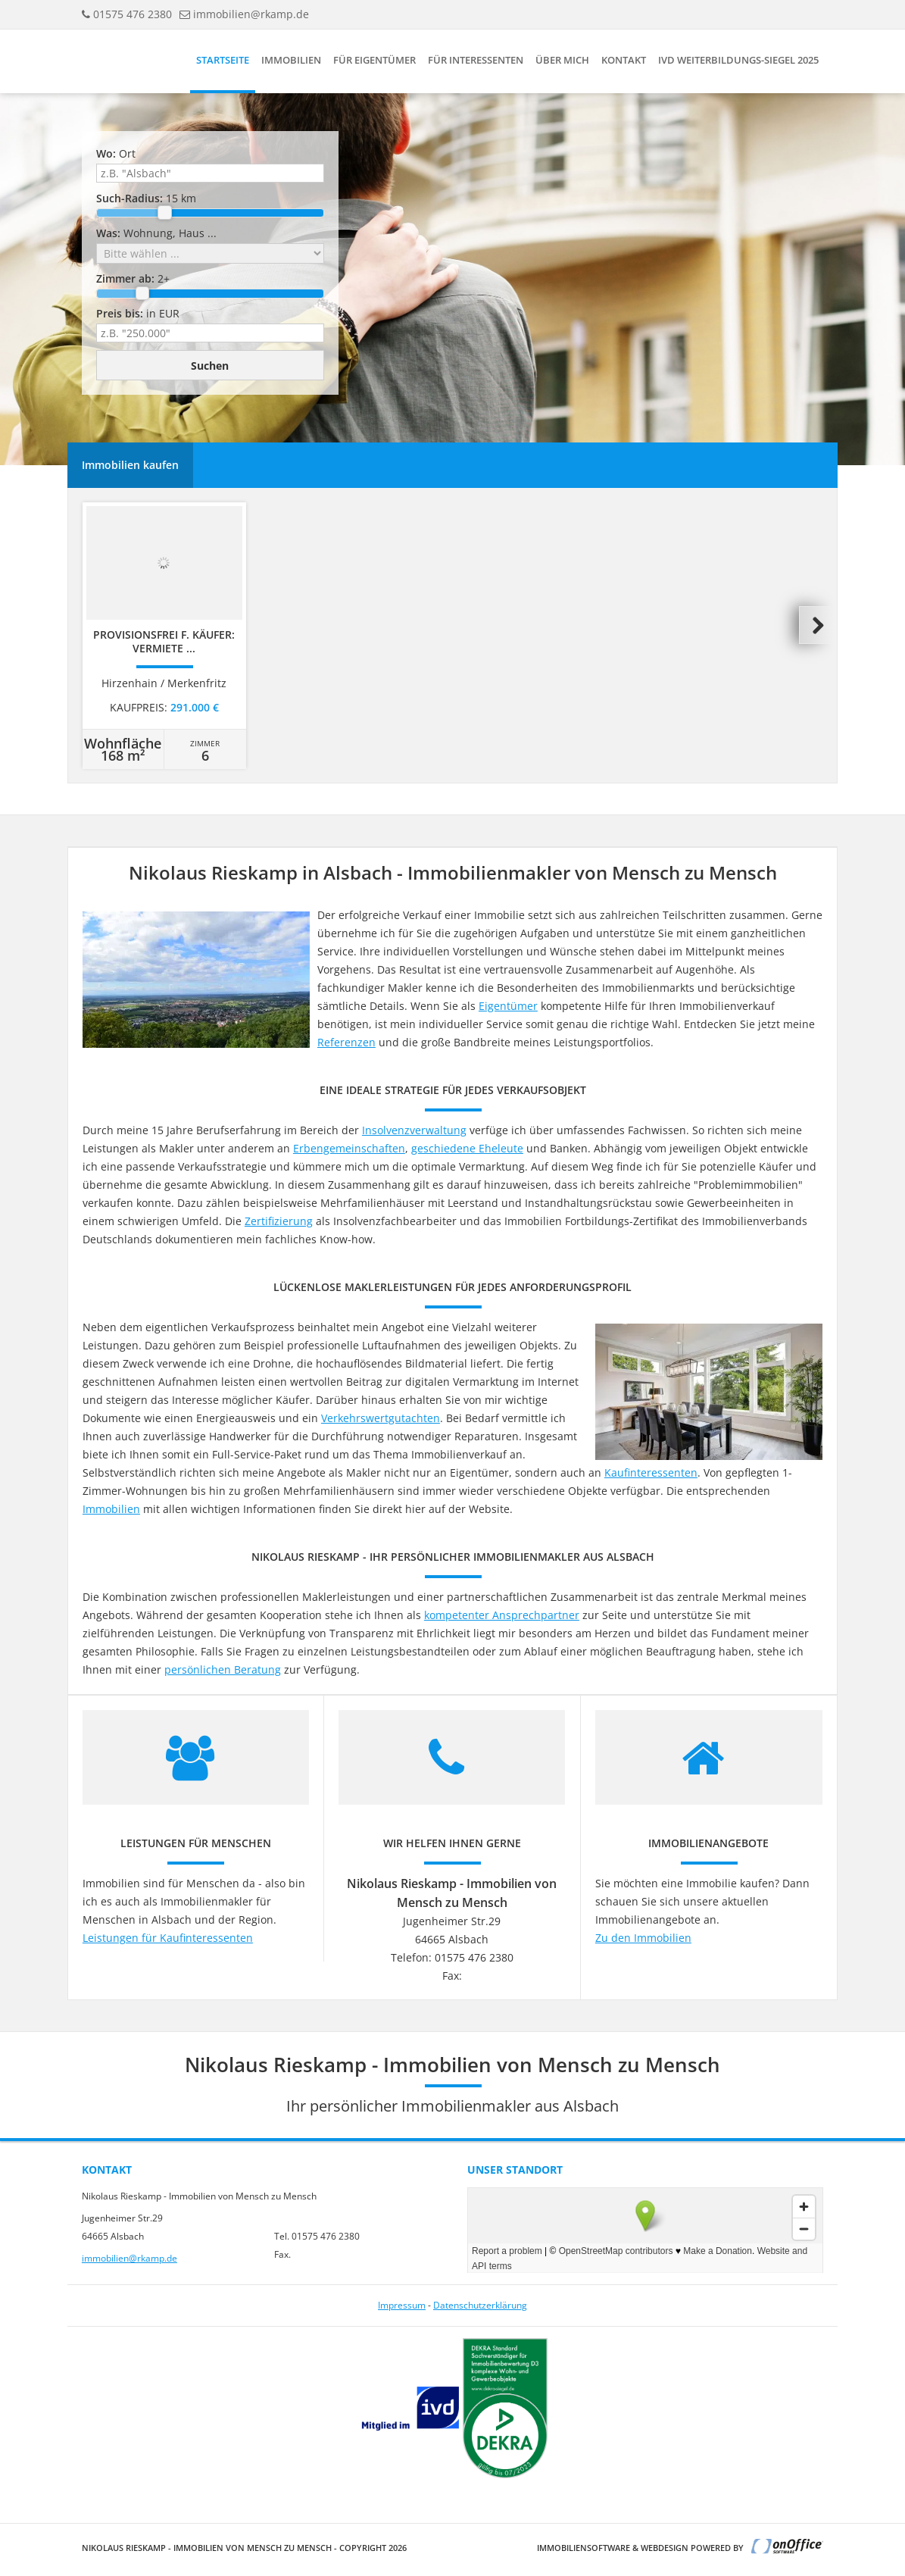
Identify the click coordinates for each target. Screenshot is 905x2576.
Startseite (222, 60)
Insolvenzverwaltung (414, 1130)
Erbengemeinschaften (349, 1148)
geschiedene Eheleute (467, 1148)
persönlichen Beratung (222, 1669)
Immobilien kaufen (130, 465)
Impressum (402, 2305)
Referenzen (346, 1042)
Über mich (562, 60)
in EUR (137, 313)
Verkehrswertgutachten (380, 1418)
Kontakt (623, 60)
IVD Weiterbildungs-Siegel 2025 (738, 60)
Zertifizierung (279, 1221)
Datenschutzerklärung (480, 2305)
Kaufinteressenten (650, 1472)
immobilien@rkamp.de (251, 14)
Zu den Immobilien (643, 1937)
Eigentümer (508, 1006)
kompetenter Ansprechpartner (501, 1615)
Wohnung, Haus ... (156, 233)
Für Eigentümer (374, 60)
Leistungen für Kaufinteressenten (168, 1937)
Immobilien (291, 60)
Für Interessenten (475, 60)
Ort (116, 153)
